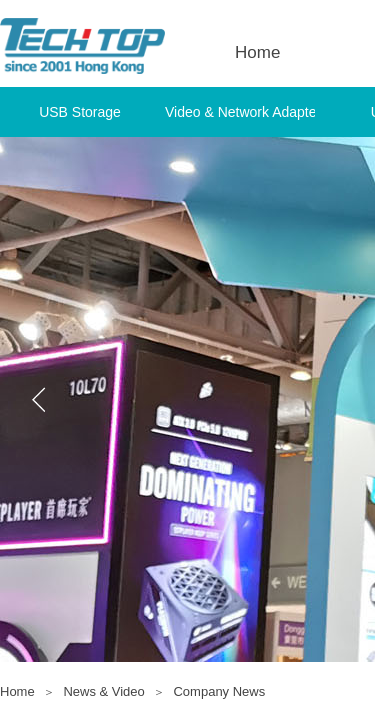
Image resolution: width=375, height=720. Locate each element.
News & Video (103, 691)
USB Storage (80, 112)
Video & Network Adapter (240, 112)
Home (17, 691)
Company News (219, 691)
